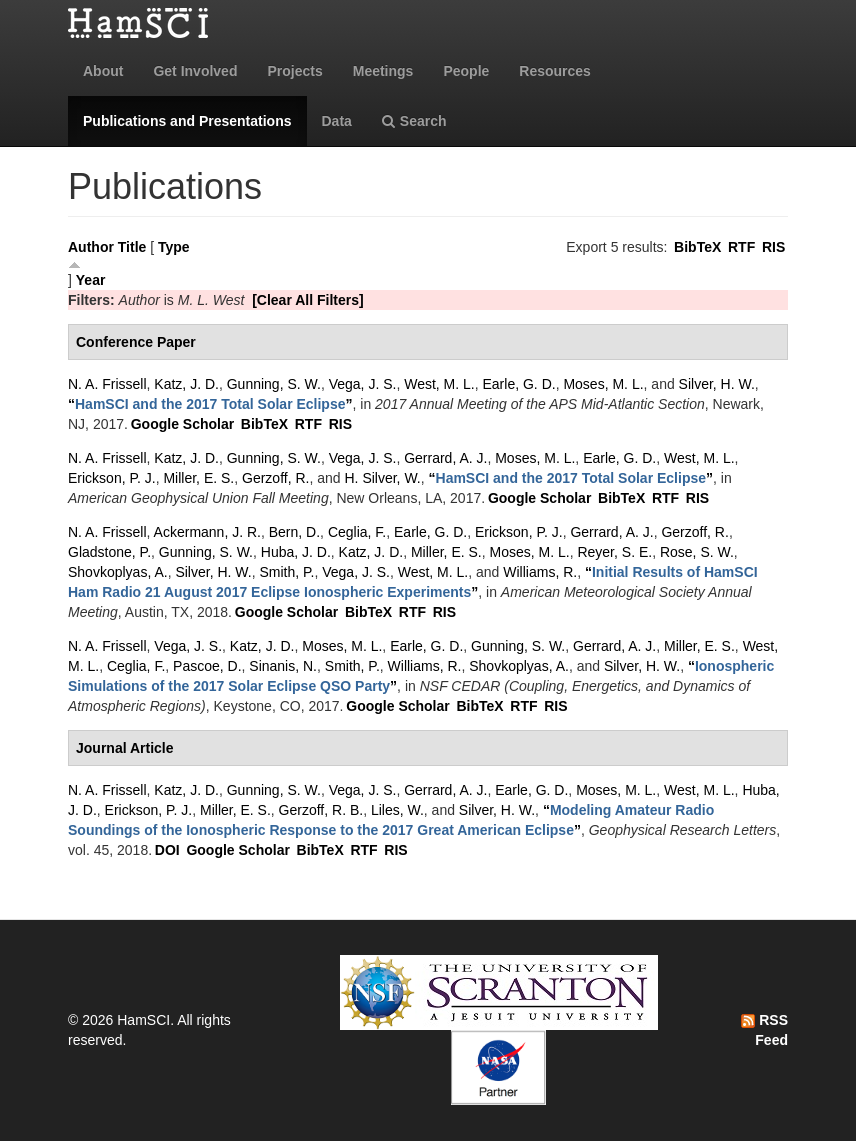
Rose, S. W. (697, 552)
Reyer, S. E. (614, 552)
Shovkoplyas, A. (118, 572)
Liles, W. (397, 810)
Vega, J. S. (363, 384)
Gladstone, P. (109, 552)
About (103, 71)
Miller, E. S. (198, 478)
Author (91, 247)
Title (132, 247)
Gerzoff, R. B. (321, 810)
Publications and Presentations (187, 121)
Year (91, 280)
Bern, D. (294, 532)
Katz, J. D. (186, 384)
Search (414, 121)
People (466, 71)
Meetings (383, 71)
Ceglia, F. (357, 532)
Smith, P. (286, 572)
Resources (555, 71)
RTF (741, 247)
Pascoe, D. (207, 666)
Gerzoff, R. (275, 478)
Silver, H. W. (717, 384)
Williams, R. (540, 572)
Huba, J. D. (296, 552)
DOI (167, 850)
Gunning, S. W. (274, 384)
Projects (294, 71)
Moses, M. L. (603, 384)
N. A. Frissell (107, 384)
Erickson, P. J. (112, 478)
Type (174, 247)
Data (337, 121)
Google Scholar (182, 424)
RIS (773, 247)
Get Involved (195, 71)
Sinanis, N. (283, 666)
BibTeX (697, 247)
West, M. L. (439, 384)
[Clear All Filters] (308, 300)
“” (210, 404)
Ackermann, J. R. (207, 532)
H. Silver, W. (383, 478)
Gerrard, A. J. (445, 458)
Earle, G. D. (519, 384)
